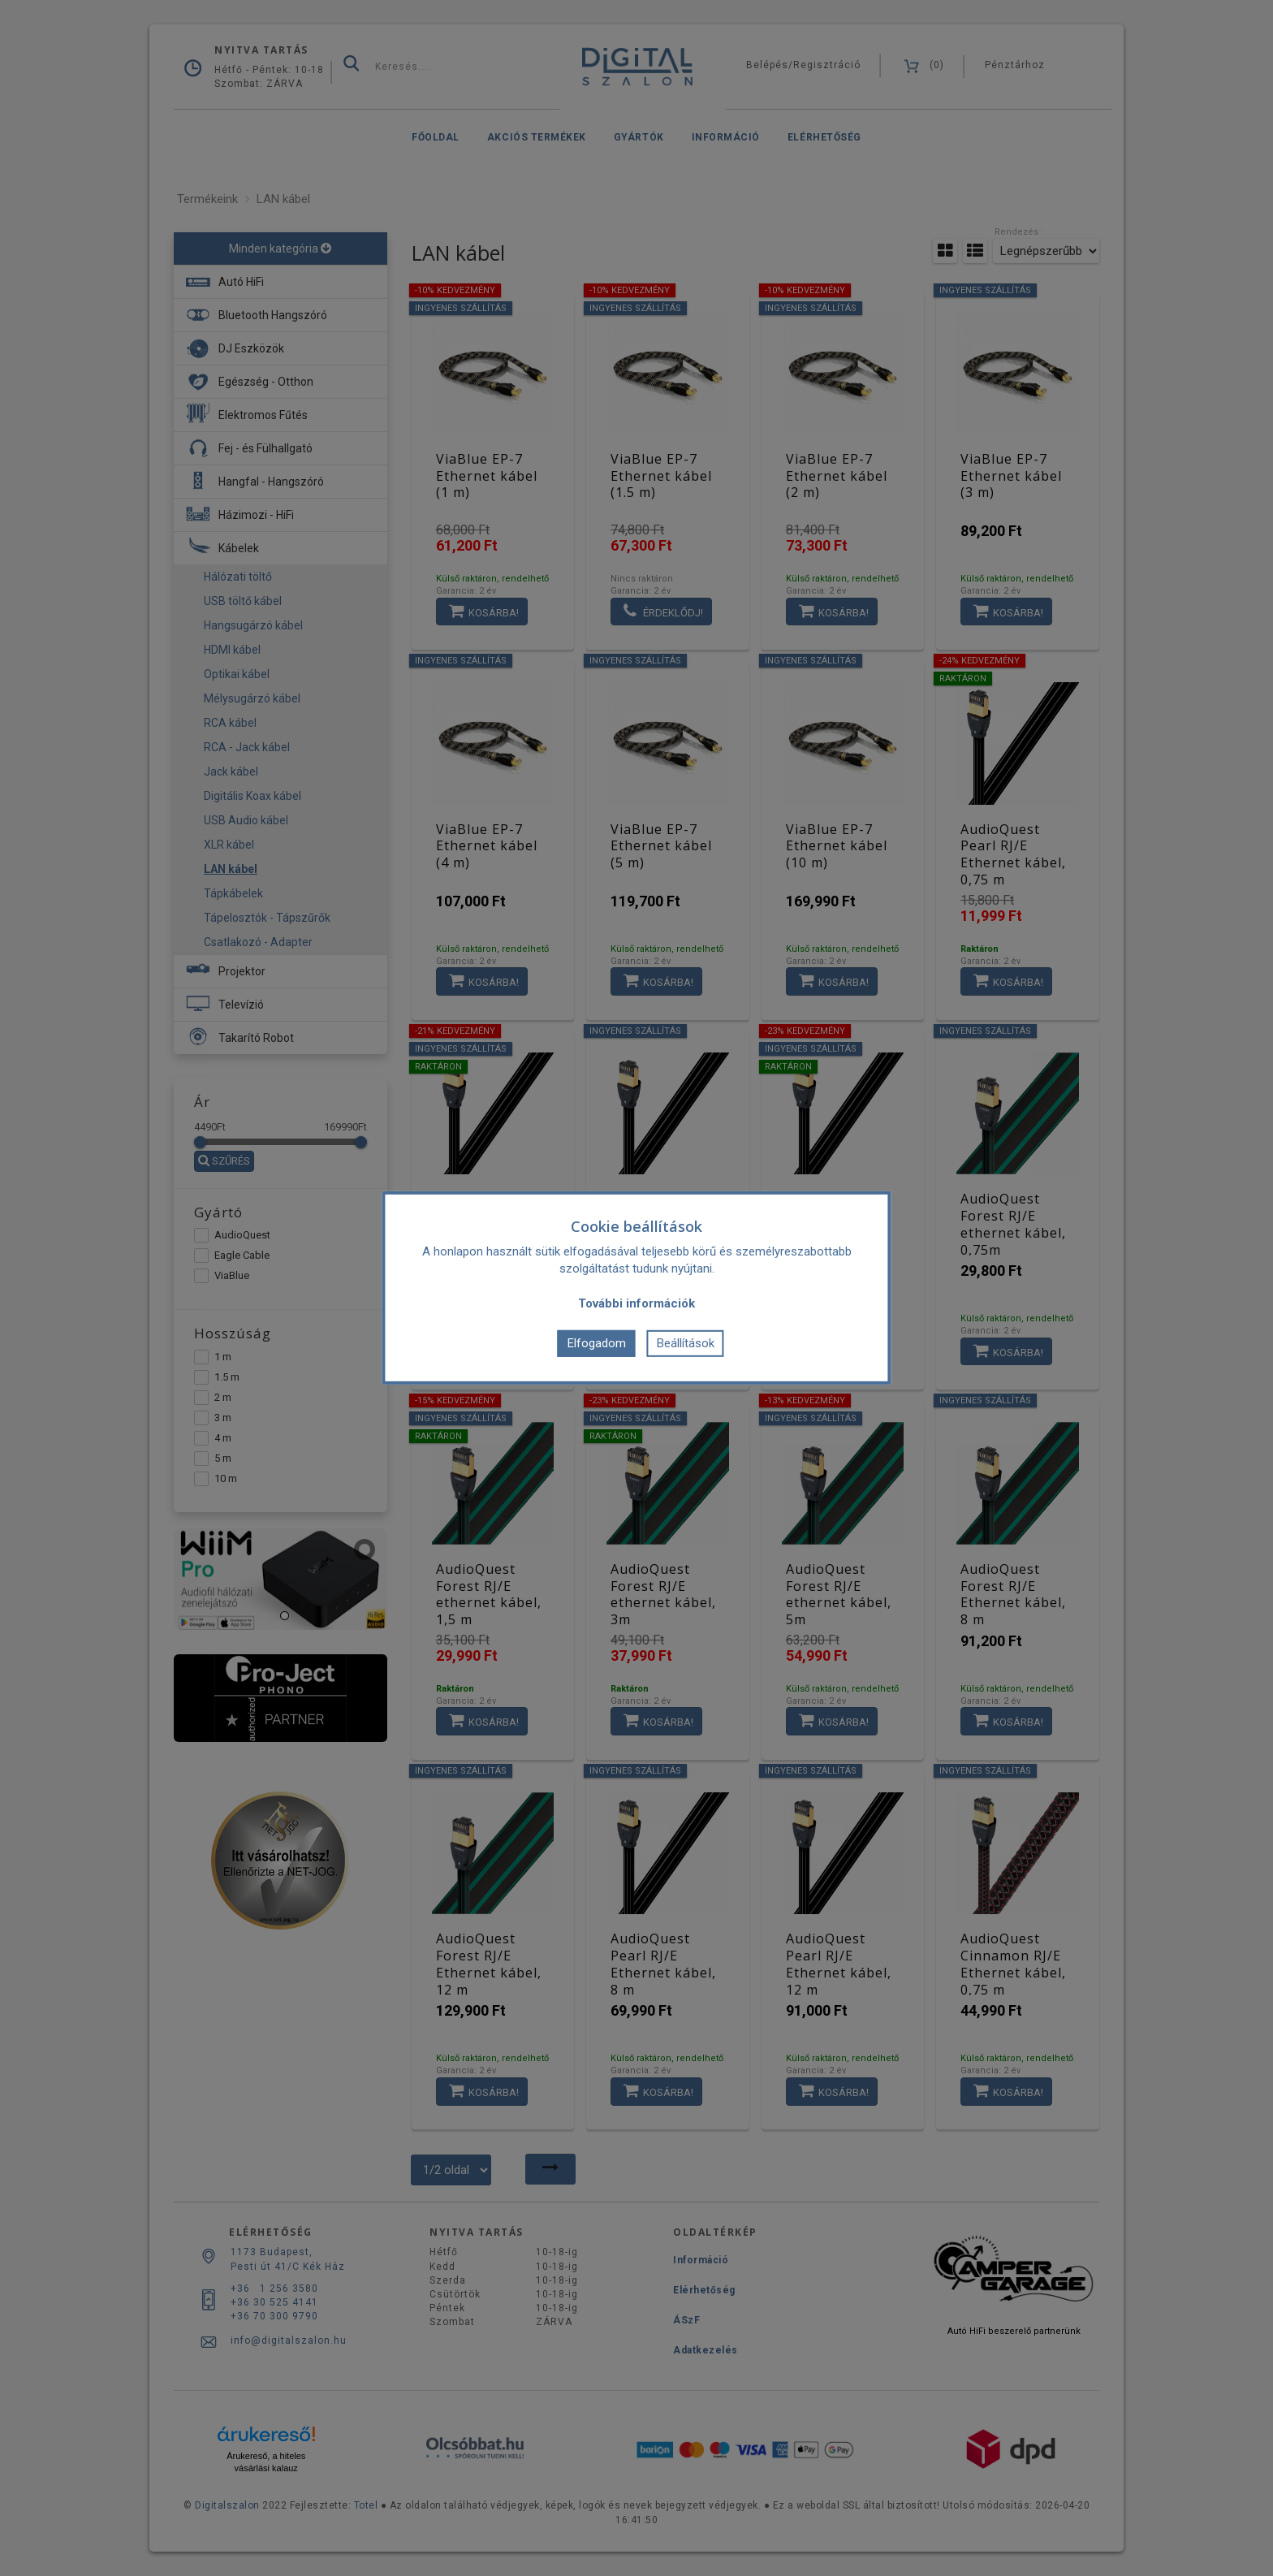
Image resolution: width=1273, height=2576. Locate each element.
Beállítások (685, 1343)
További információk (636, 1303)
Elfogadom (596, 1343)
